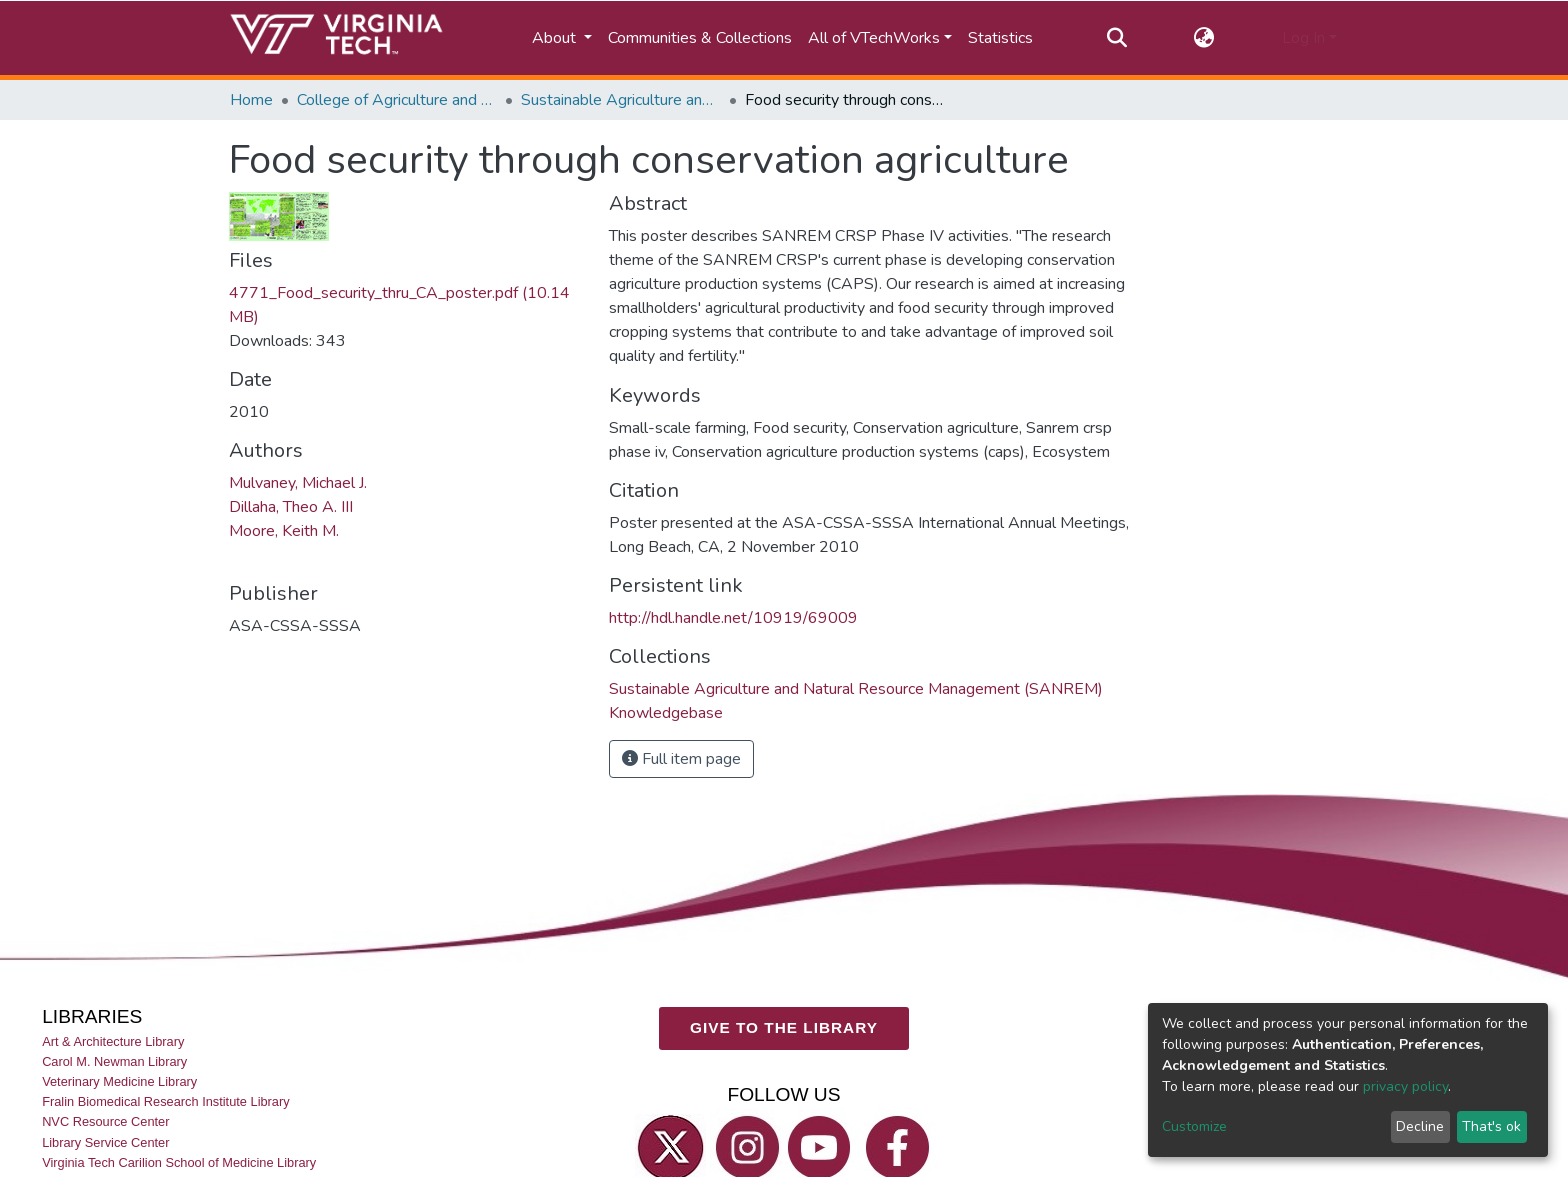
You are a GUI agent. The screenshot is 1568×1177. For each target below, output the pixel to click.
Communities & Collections (700, 38)
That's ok (1491, 1126)
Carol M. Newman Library (114, 1061)
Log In (1303, 38)
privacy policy (1405, 1086)
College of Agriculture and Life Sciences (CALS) (397, 100)
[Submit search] (1116, 38)
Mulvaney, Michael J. (298, 483)
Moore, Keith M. (284, 531)
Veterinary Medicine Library (119, 1081)
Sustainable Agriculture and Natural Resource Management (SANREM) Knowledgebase (621, 100)
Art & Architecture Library (113, 1041)
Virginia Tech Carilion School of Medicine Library (179, 1162)
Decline (1420, 1126)
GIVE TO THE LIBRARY (784, 1027)
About (556, 38)
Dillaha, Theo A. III (291, 507)
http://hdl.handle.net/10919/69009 (733, 618)
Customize (1194, 1126)
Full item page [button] (681, 759)
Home (251, 100)
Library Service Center (105, 1142)
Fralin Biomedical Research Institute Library (166, 1101)
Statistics (1000, 38)
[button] (1204, 38)
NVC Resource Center (105, 1121)
